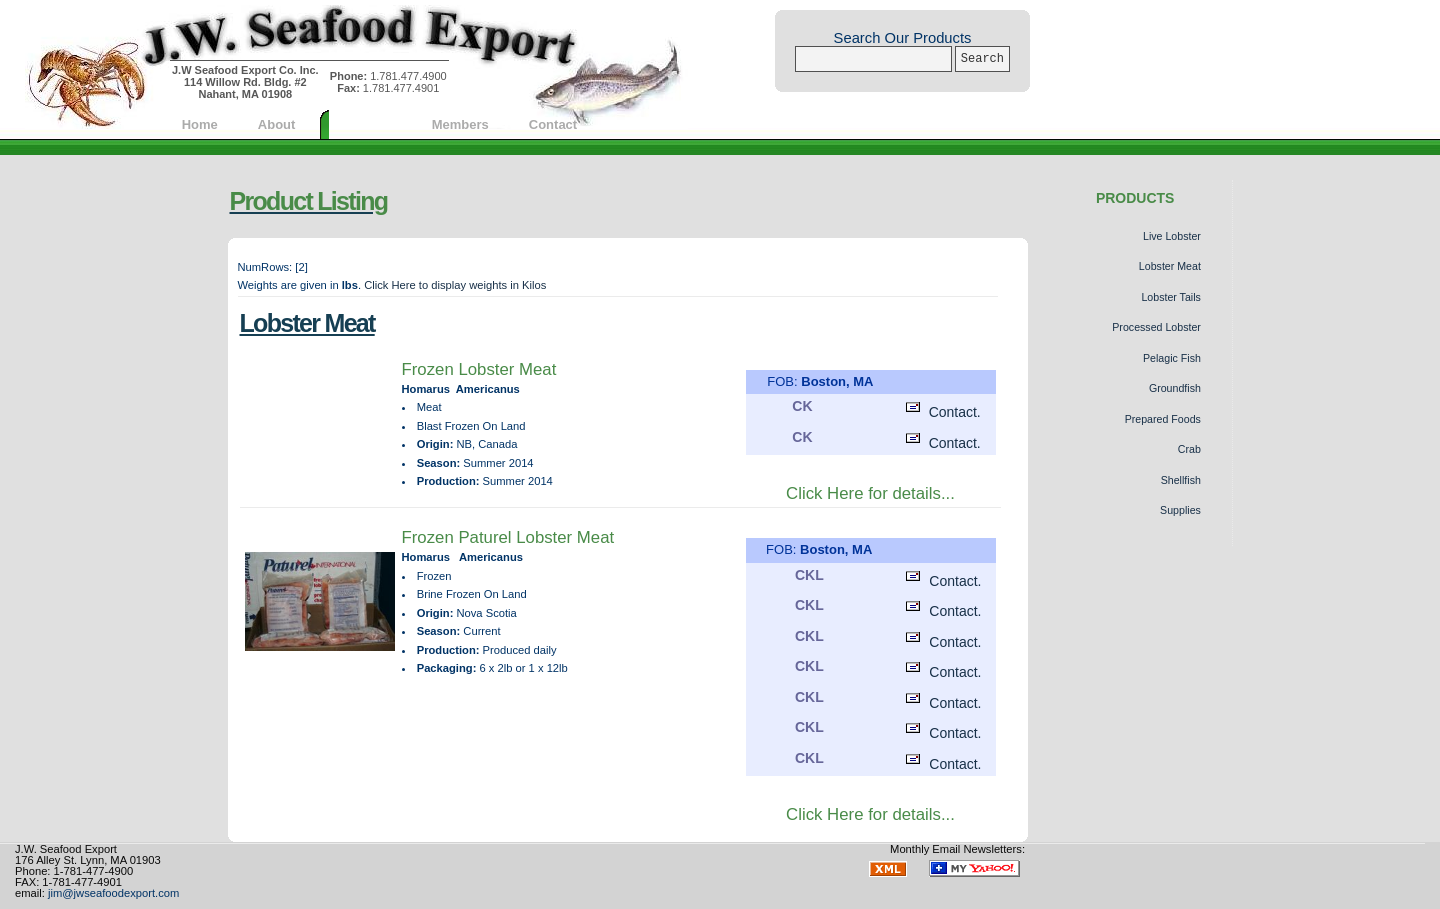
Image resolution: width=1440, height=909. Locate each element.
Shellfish (1181, 480)
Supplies (1180, 510)
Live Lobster (1172, 236)
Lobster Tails (1170, 297)
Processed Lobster (1156, 327)
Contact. (941, 412)
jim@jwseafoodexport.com (113, 893)
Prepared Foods (1163, 419)
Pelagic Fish (1172, 358)
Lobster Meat (1170, 266)
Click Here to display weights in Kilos (455, 285)
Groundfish (1175, 388)
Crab (1189, 449)
